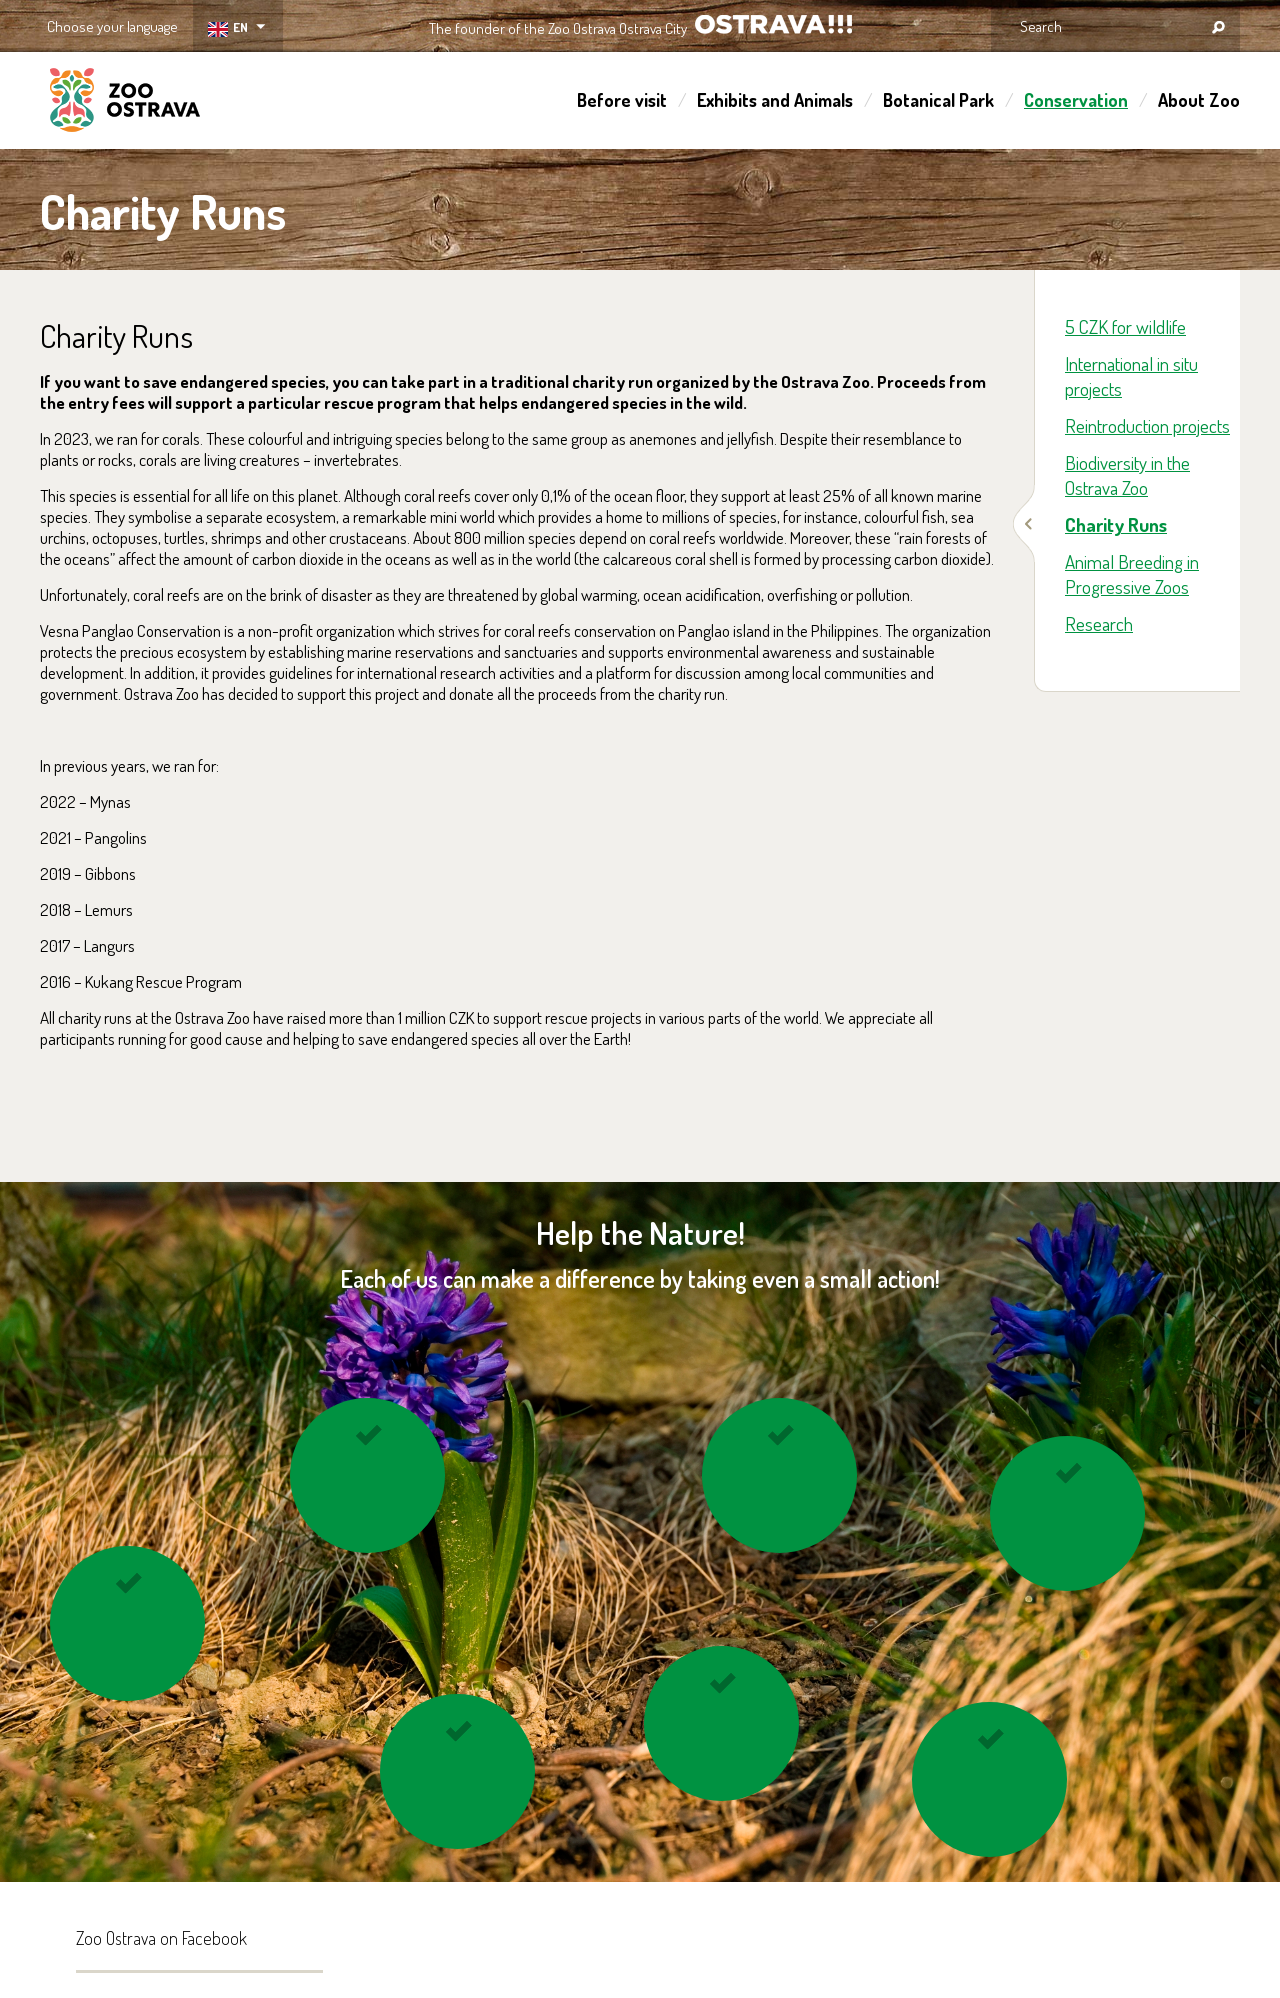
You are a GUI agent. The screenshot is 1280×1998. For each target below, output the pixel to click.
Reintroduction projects (1147, 425)
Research (1099, 623)
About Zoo (1199, 100)
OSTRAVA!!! (773, 24)
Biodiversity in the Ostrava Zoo (1127, 475)
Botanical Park (938, 100)
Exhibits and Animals (775, 100)
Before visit (622, 100)
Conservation (1076, 100)
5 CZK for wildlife (1125, 326)
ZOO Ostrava (125, 103)
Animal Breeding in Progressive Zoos (1132, 574)
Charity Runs (1116, 524)
